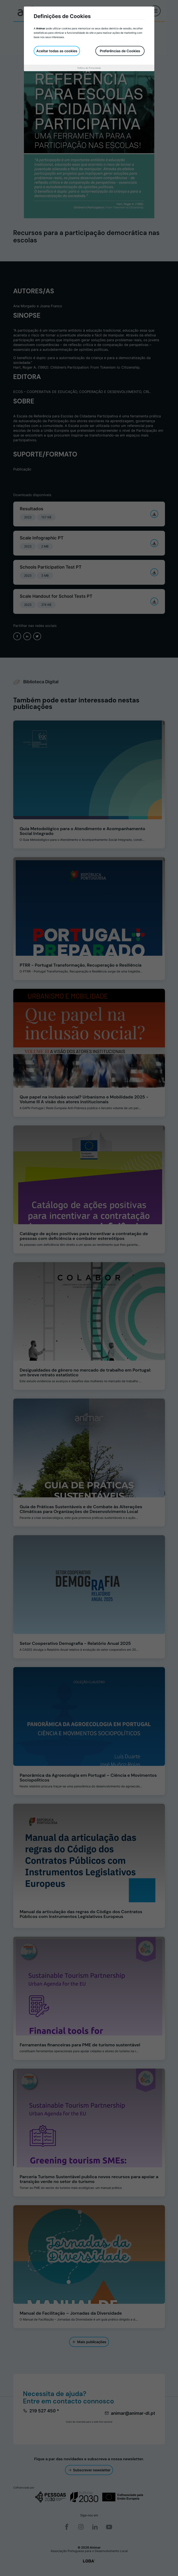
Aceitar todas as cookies (56, 51)
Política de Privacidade (89, 68)
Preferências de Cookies (120, 51)
